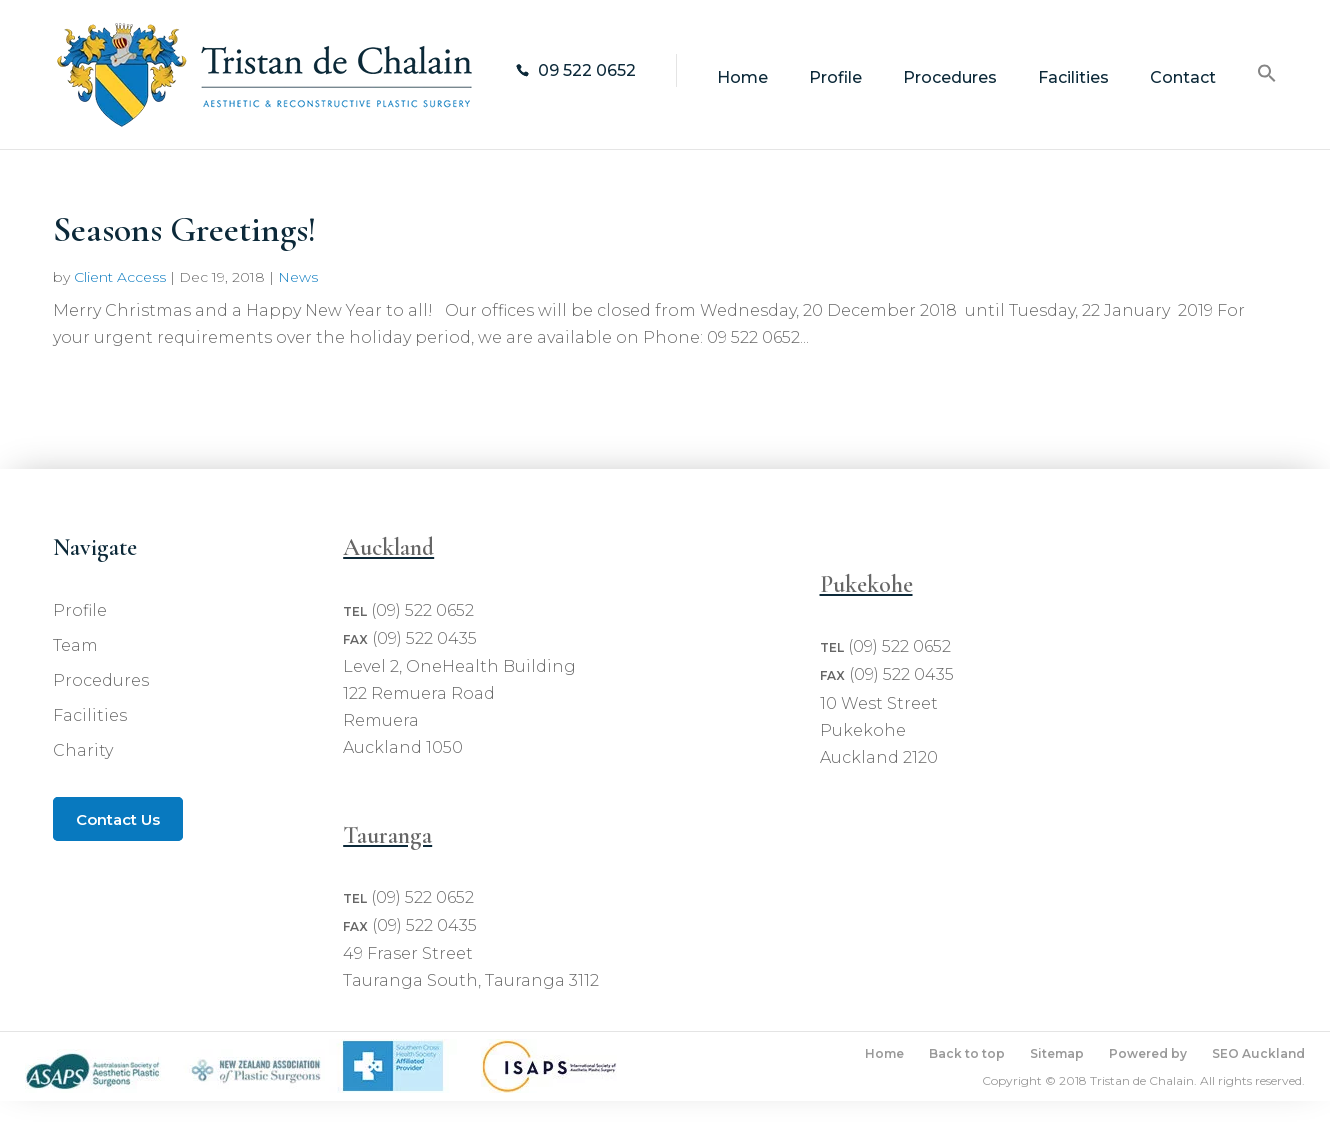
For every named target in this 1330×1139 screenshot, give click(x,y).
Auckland (388, 547)
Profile (835, 79)
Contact (1183, 79)
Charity (83, 750)
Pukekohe (866, 584)
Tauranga (387, 835)
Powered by (1148, 1053)
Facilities (1073, 79)
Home (742, 79)
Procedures (950, 79)
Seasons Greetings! (184, 229)
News (298, 277)
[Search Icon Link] (1267, 106)
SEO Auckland (1258, 1053)
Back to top (967, 1053)
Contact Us (118, 819)
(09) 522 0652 (422, 610)
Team (75, 645)
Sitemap (1057, 1053)
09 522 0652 (587, 70)
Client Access (120, 277)
